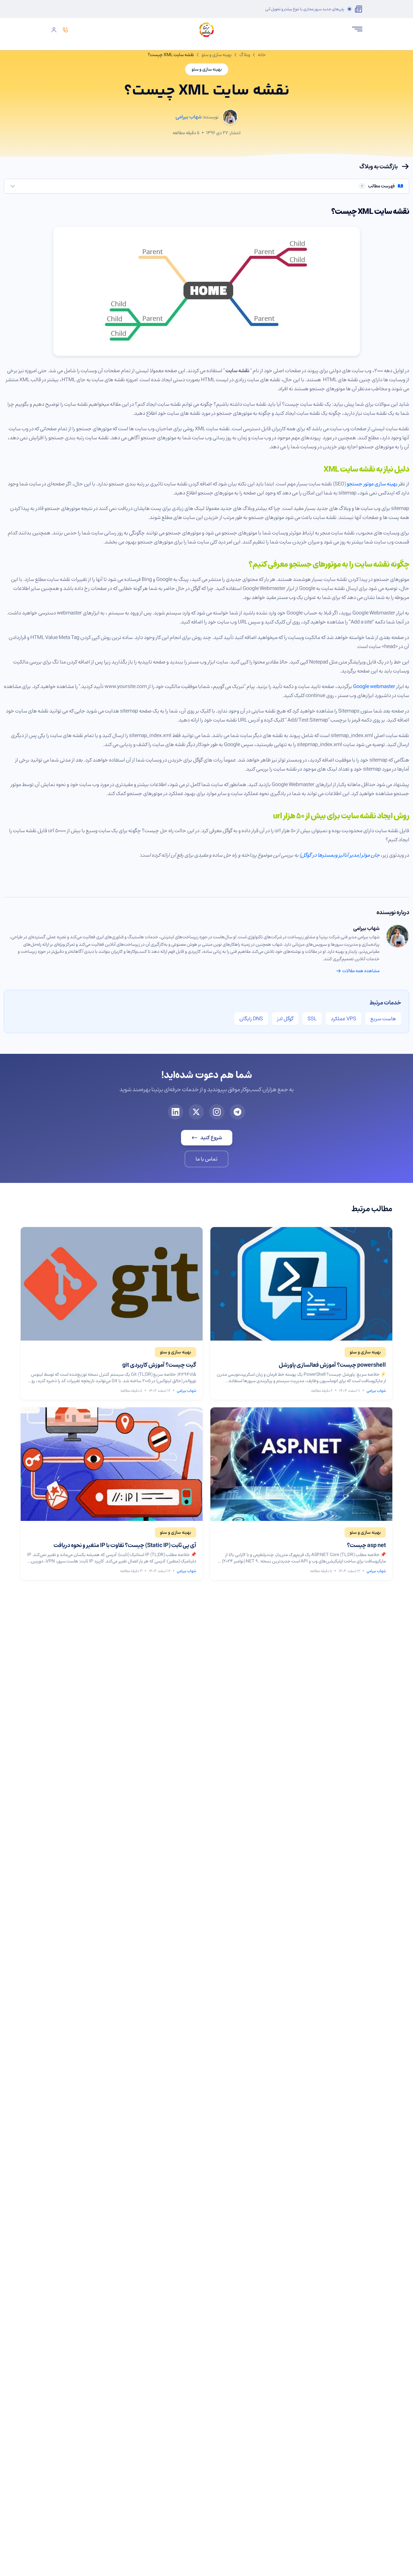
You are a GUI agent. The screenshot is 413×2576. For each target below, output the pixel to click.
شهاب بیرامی (366, 928)
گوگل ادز (285, 1018)
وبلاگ (244, 55)
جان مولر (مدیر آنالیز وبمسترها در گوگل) (339, 855)
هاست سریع (383, 1018)
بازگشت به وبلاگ (384, 166)
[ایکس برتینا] (196, 1112)
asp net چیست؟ (366, 1545)
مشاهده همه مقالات (357, 971)
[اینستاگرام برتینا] (217, 1112)
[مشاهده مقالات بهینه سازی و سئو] (365, 1352)
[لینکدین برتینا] (175, 1112)
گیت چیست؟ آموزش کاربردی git (159, 1364)
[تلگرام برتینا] (237, 1112)
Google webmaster (374, 686)
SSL (312, 1018)
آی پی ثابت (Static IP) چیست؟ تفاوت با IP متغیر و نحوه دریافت (125, 1545)
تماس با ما (206, 1159)
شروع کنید (206, 1138)
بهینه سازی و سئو (217, 55)
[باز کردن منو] (357, 29)
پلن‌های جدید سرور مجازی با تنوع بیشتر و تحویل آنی (304, 9)
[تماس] (65, 29)
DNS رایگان (251, 1018)
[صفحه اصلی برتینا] (206, 29)
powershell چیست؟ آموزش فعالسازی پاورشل (332, 1364)
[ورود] (54, 29)
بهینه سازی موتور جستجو (372, 484)
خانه (262, 55)
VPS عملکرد (343, 1018)
